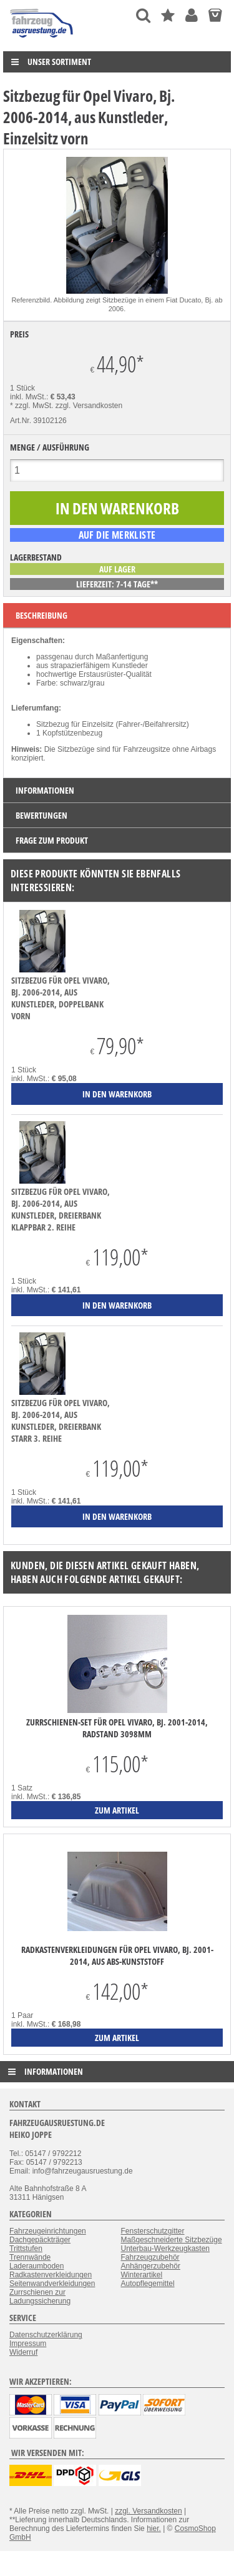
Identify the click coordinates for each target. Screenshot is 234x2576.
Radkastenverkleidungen (50, 2274)
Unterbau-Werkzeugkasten (165, 2248)
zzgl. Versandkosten (89, 405)
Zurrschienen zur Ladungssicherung (40, 2296)
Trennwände (30, 2257)
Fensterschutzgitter (153, 2231)
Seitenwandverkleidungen (52, 2283)
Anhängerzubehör (150, 2266)
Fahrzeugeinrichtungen (47, 2231)
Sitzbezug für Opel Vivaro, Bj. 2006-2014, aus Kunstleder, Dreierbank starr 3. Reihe (60, 1420)
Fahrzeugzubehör (150, 2257)
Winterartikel (142, 2274)
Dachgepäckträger (40, 2239)
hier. (154, 2528)
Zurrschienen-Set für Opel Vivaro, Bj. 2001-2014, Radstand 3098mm (117, 1728)
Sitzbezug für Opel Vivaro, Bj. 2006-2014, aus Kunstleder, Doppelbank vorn (60, 998)
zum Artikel (117, 1810)
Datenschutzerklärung (45, 2334)
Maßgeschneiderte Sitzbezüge (171, 2239)
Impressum (27, 2343)
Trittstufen (25, 2248)
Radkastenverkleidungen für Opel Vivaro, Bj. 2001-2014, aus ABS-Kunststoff (117, 1955)
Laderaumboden (36, 2266)
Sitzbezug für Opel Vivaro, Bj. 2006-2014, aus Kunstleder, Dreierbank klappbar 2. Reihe (60, 1209)
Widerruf (23, 2352)
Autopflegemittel (148, 2283)
